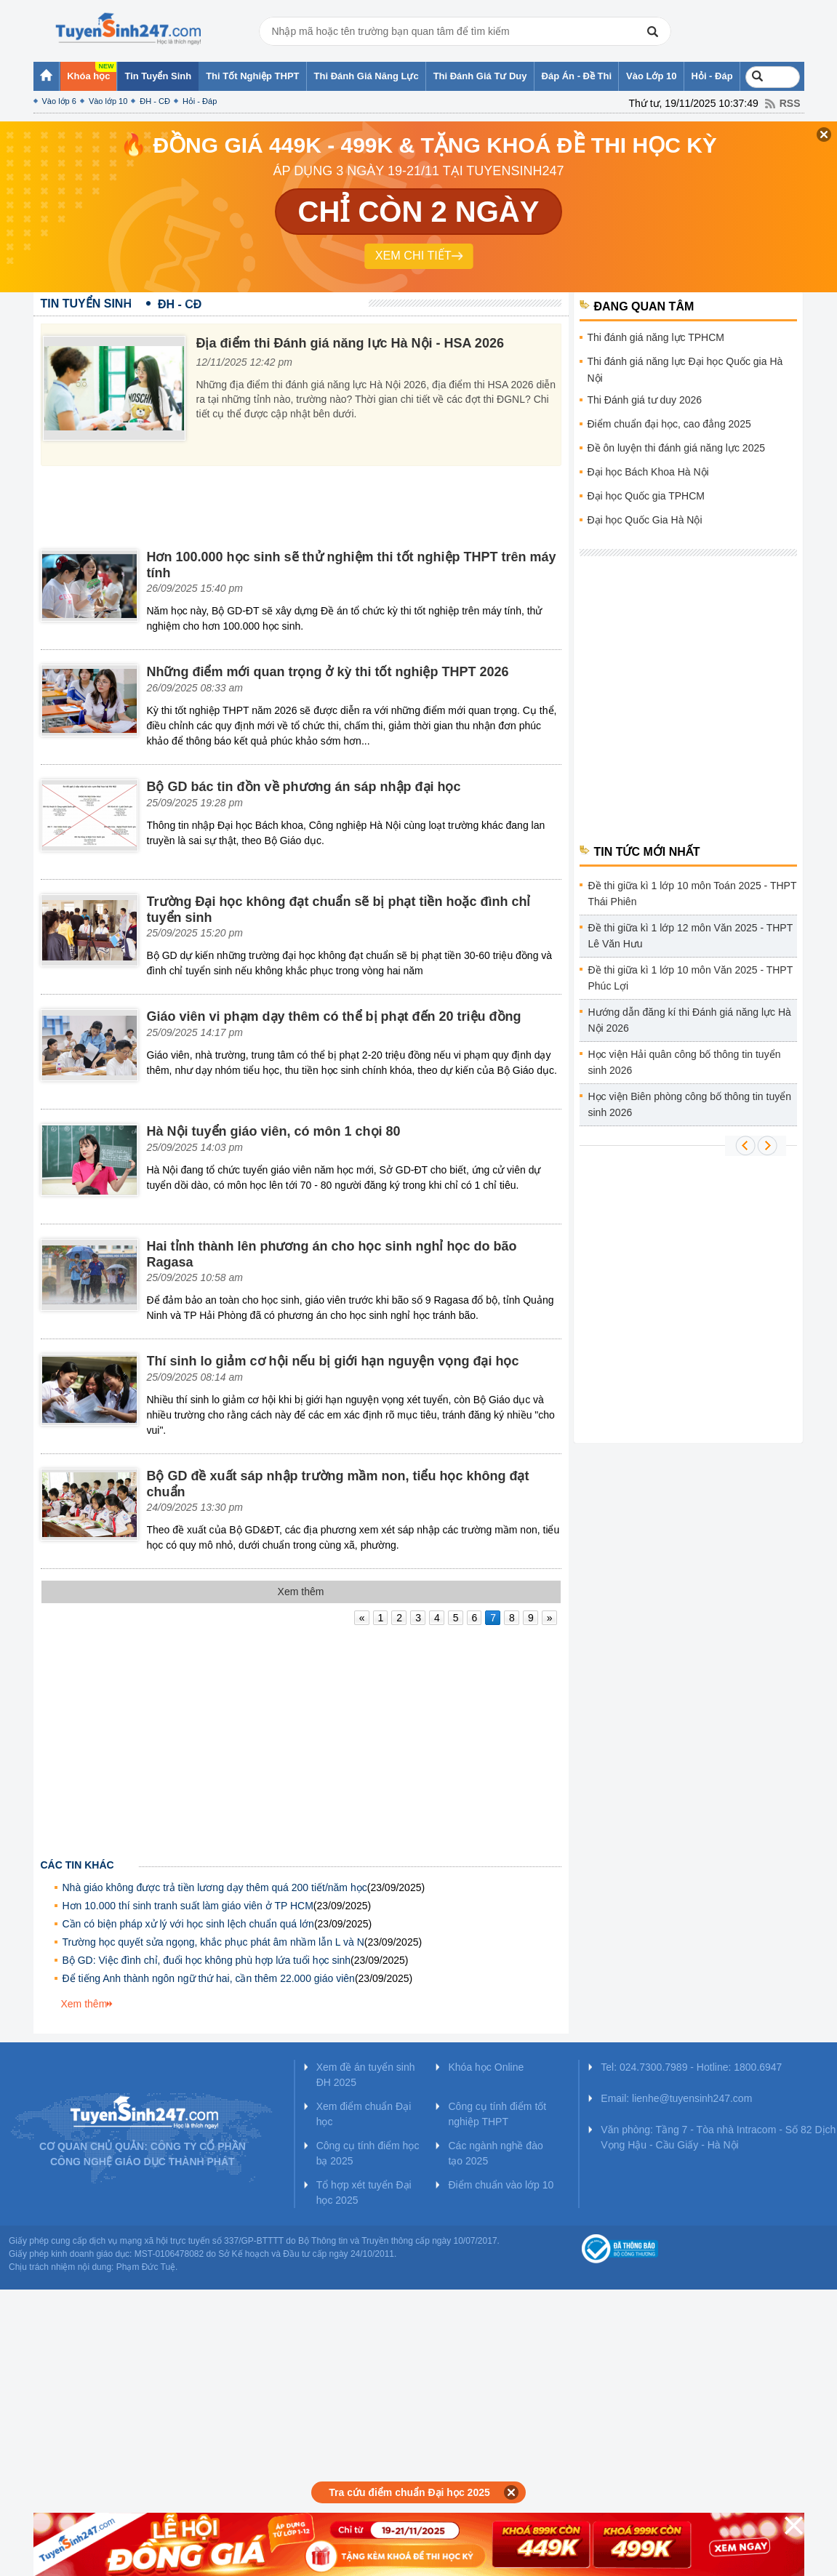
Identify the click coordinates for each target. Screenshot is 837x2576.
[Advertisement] (304, 502)
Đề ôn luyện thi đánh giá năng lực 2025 (677, 448)
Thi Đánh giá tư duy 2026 (645, 400)
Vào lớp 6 (59, 101)
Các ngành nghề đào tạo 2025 (495, 2153)
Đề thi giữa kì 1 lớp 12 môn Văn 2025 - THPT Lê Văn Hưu (690, 936)
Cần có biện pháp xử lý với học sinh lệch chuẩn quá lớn (188, 1924)
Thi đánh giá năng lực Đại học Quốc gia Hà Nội (685, 370)
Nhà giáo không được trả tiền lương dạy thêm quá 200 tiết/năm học (215, 1887)
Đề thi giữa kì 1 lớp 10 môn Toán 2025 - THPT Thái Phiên (692, 893)
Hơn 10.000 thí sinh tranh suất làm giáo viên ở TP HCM (188, 1905)
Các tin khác (77, 1865)
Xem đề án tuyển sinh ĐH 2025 (365, 2074)
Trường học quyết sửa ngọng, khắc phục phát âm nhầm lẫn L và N (213, 1942)
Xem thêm (84, 2004)
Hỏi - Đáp (200, 101)
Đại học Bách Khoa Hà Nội (648, 472)
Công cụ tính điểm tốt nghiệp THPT (497, 2113)
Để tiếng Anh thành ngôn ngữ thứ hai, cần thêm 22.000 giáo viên (209, 1978)
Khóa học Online (486, 2067)
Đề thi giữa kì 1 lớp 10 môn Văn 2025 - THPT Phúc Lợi (690, 978)
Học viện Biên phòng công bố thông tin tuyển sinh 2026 (690, 1104)
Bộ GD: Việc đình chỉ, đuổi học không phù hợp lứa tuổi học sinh (207, 1960)
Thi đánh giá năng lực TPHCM (656, 337)
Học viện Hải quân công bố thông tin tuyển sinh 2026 (684, 1062)
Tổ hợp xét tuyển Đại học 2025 (364, 2192)
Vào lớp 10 (108, 101)
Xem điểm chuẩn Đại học (364, 2113)
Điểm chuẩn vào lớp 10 (500, 2185)
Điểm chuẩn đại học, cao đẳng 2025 (669, 424)
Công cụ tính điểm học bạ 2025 (368, 2153)
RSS (790, 103)
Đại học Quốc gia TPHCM (646, 496)
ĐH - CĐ (155, 101)
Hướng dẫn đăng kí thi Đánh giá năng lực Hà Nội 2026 (689, 1020)
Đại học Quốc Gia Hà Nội (645, 520)
